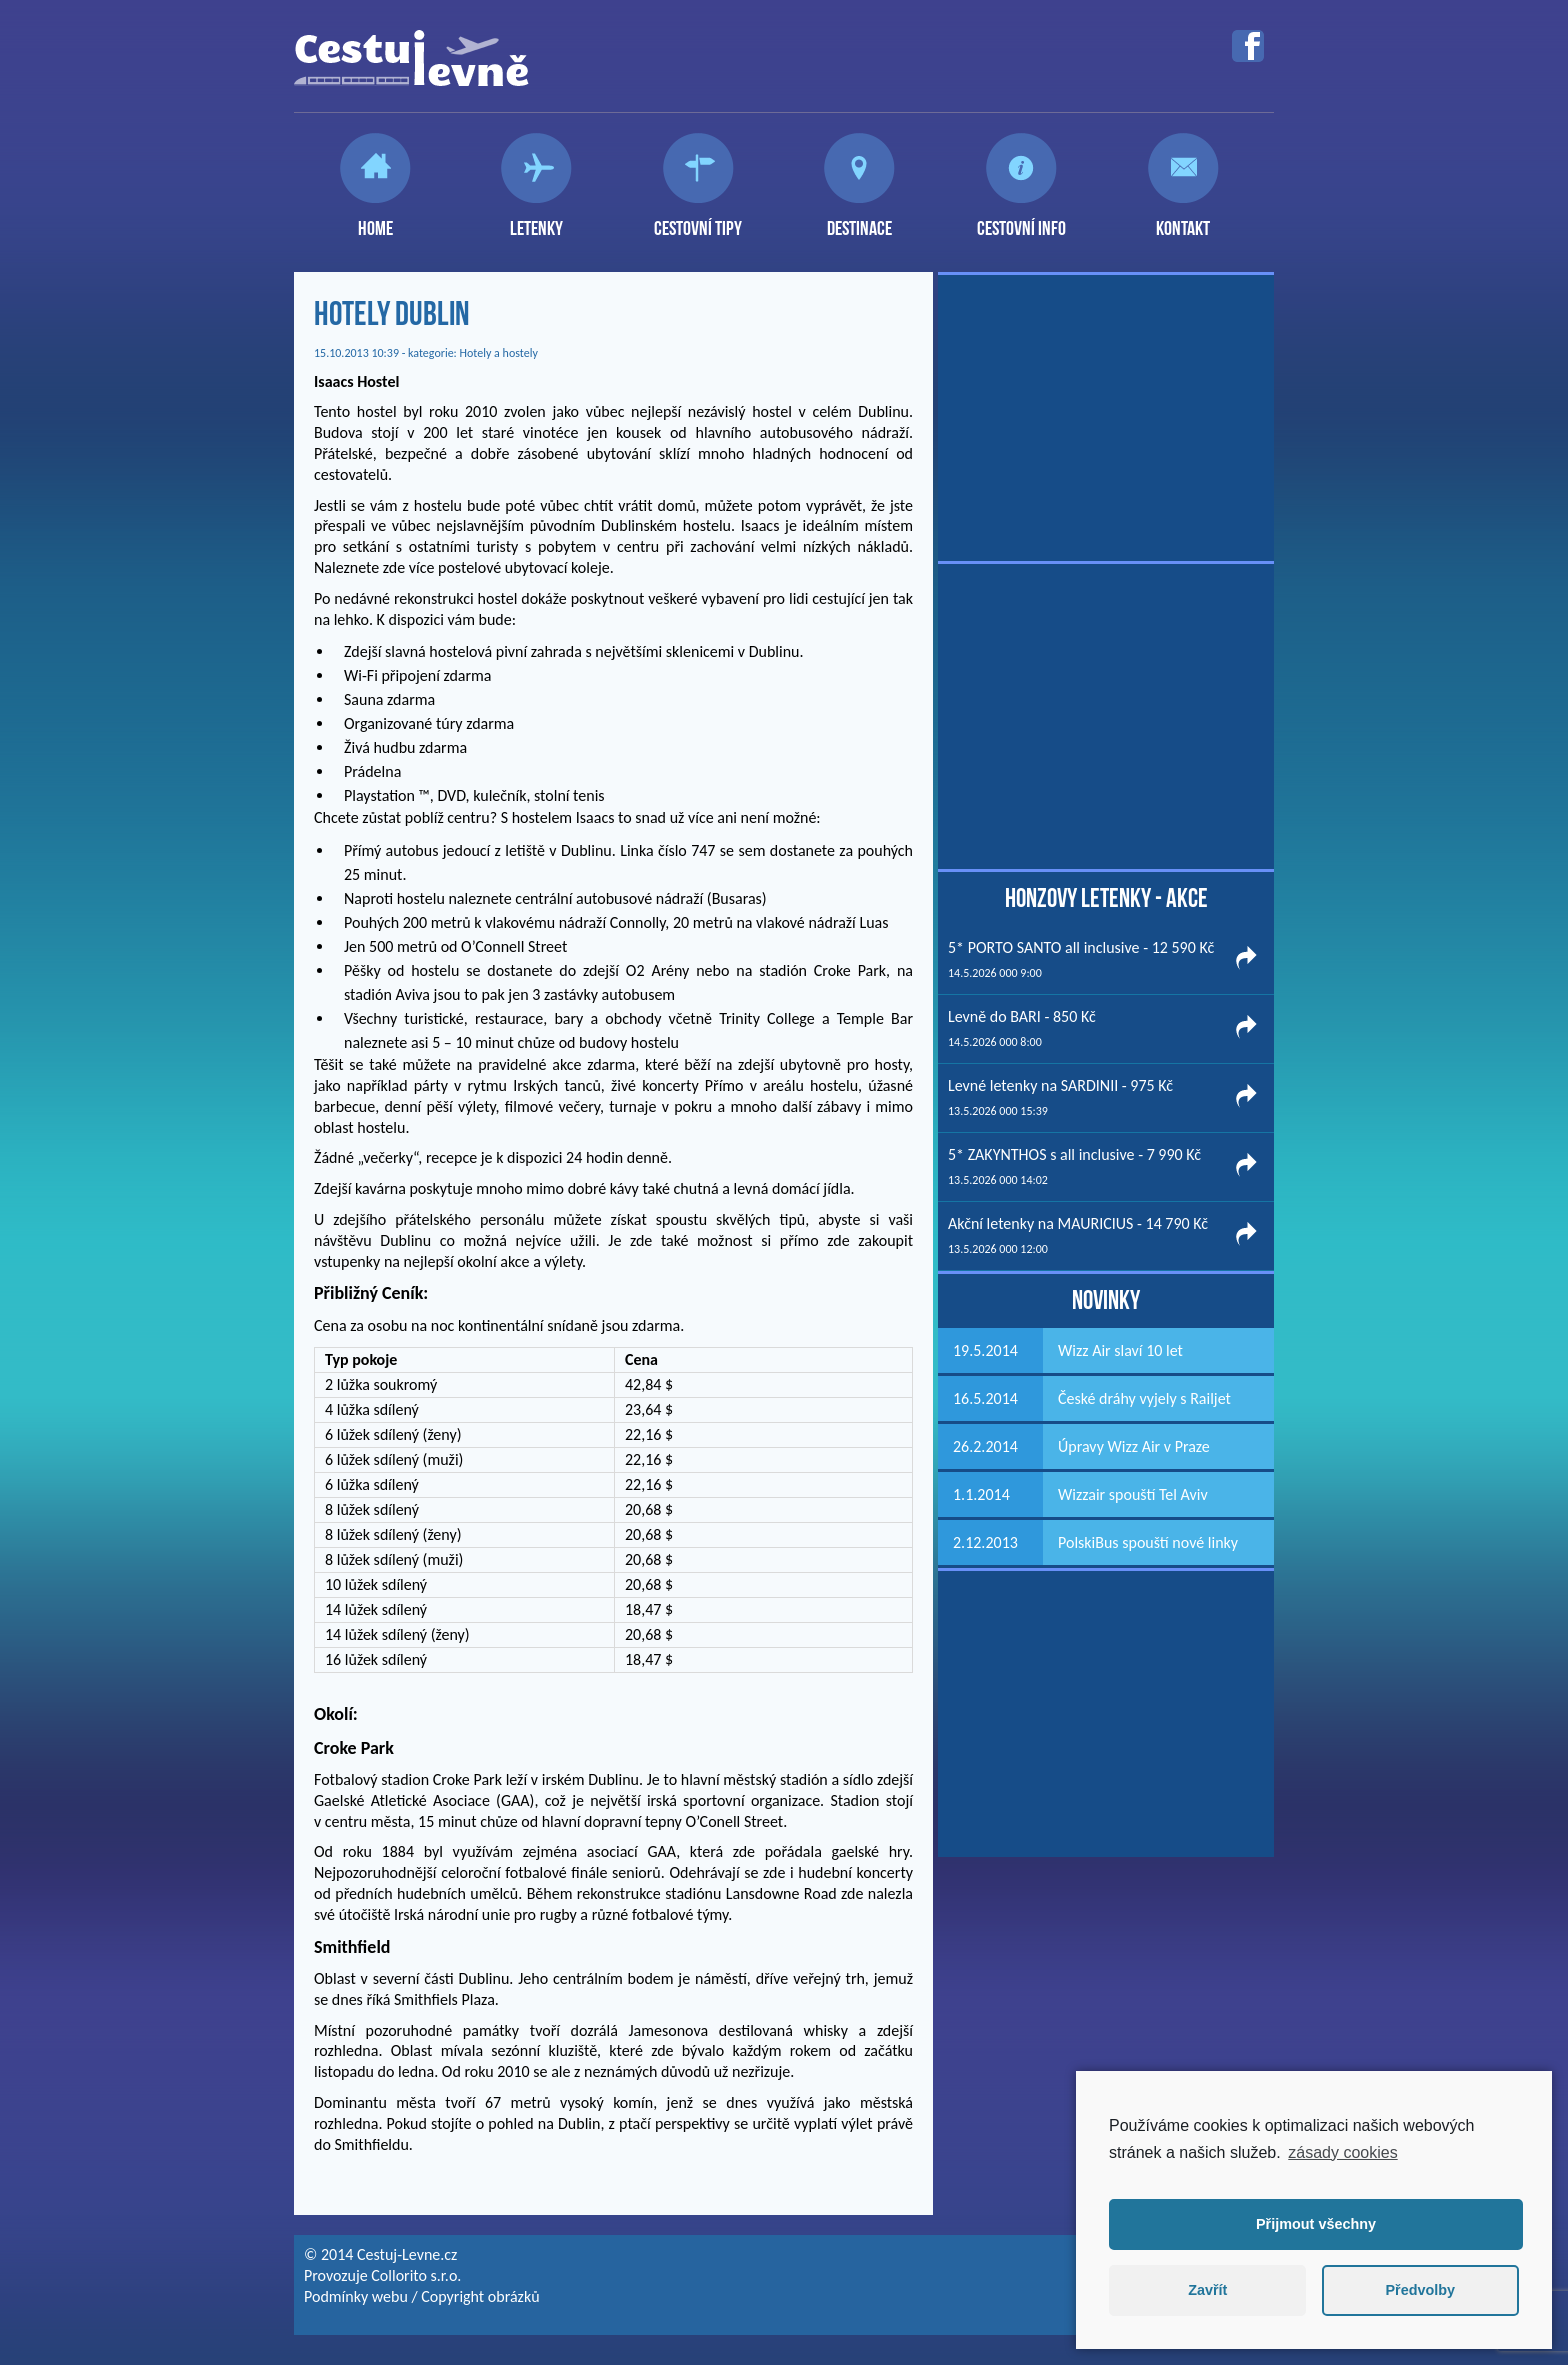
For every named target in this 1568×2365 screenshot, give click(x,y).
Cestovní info (1021, 220)
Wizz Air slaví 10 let (1120, 1350)
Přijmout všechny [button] (1316, 2224)
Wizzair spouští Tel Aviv (1133, 1494)
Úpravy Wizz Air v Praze (1134, 1446)
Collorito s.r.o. (416, 2275)
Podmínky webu (356, 2296)
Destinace (859, 220)
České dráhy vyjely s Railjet (1144, 1398)
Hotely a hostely (499, 353)
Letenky (536, 220)
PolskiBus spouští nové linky (1148, 1542)
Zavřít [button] (1207, 2290)
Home (375, 220)
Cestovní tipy (698, 220)
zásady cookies (1342, 2152)
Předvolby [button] (1420, 2290)
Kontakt (1183, 220)
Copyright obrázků (480, 2296)
